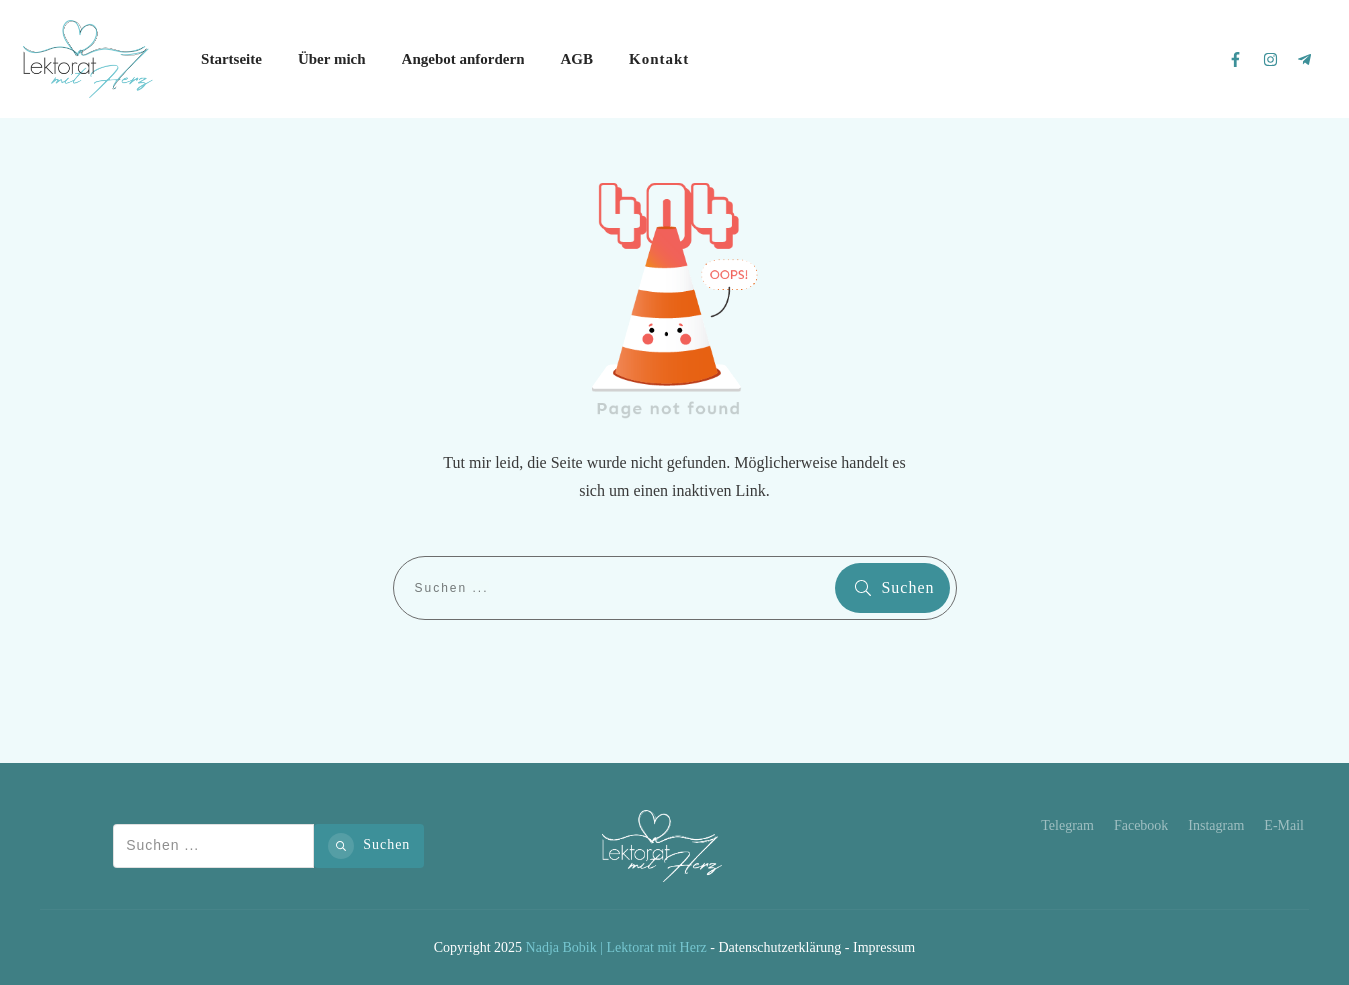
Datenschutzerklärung (779, 947)
